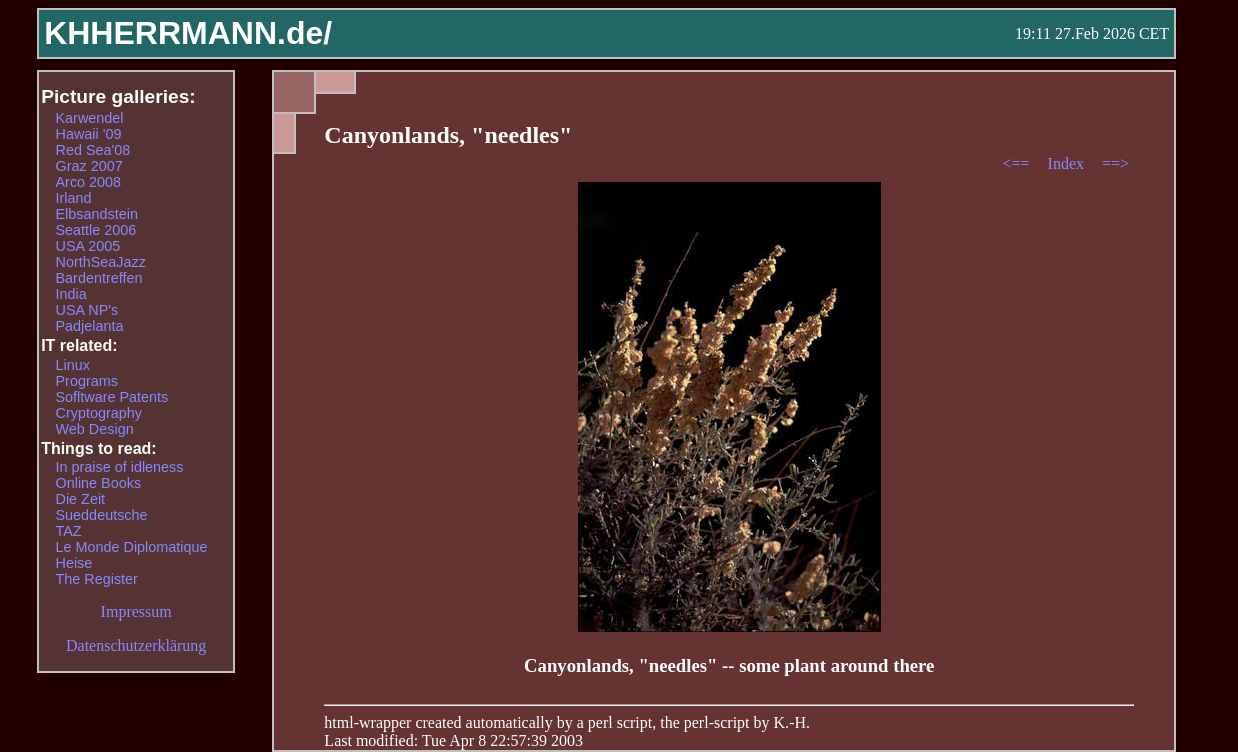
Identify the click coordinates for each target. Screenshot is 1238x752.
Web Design (95, 429)
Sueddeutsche (102, 515)
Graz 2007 (89, 166)
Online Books (99, 483)
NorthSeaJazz (101, 262)
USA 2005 (88, 246)
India (71, 294)
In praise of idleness (120, 467)
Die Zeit (81, 499)
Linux (73, 365)
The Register (97, 579)
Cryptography (99, 413)
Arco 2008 (89, 182)
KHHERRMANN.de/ (188, 33)
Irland (74, 198)
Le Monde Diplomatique (132, 547)
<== (1018, 163)
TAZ (69, 531)
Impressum (136, 611)
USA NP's (87, 310)
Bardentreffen (99, 278)
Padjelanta (90, 326)
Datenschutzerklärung (136, 645)
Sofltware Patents (112, 397)
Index (1068, 163)
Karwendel (90, 118)
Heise (74, 563)
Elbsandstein (97, 214)
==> (1115, 163)
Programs (87, 381)
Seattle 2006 (96, 230)
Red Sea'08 (93, 150)
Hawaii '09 (89, 134)
